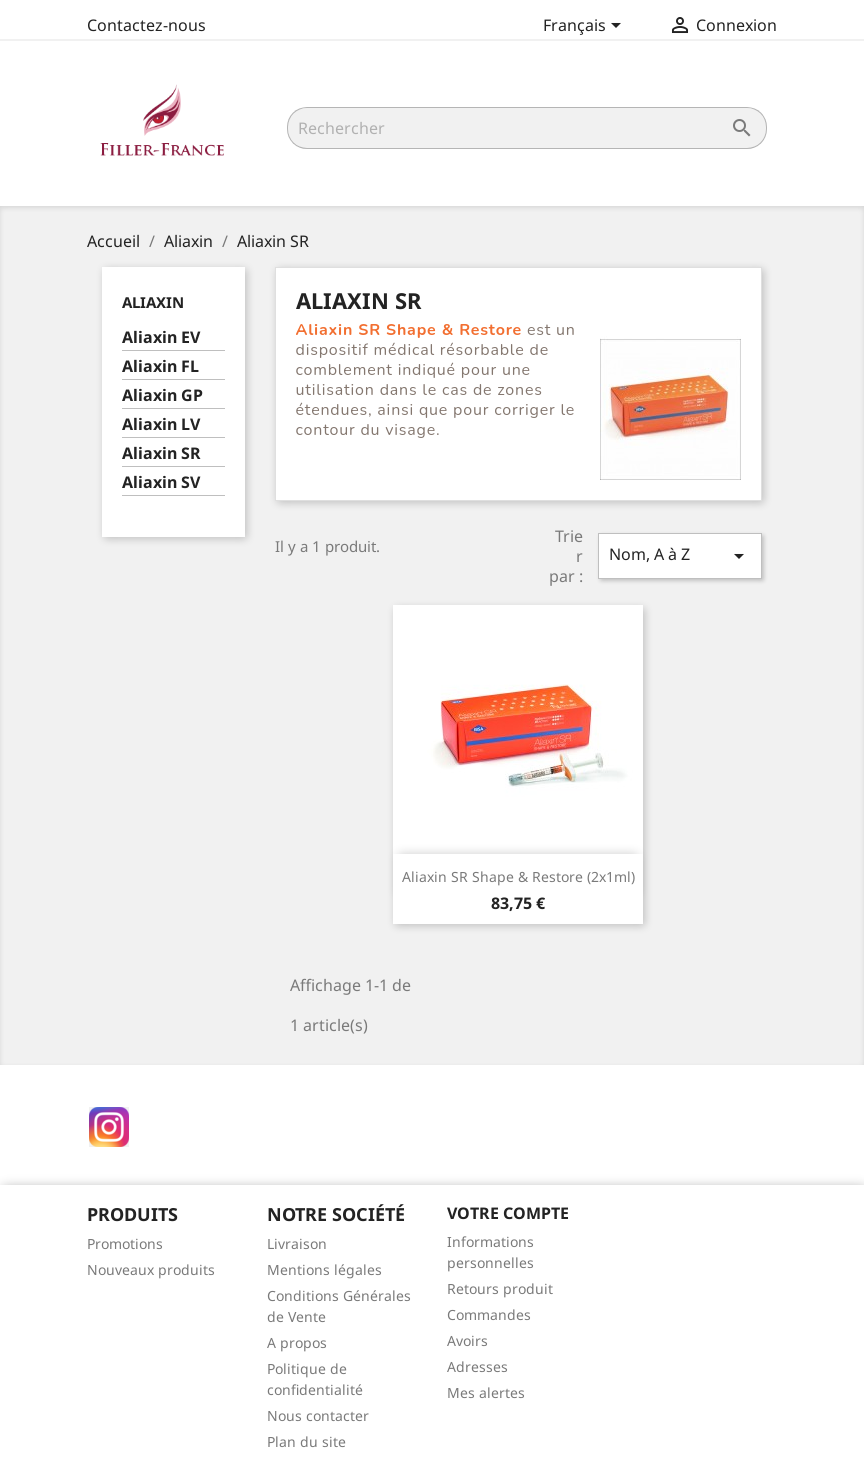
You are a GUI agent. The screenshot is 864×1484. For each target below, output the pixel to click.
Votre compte (508, 1213)
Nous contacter (318, 1415)
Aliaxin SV (161, 482)
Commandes (489, 1314)
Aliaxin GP (162, 395)
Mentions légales (324, 1269)
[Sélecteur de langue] (585, 27)
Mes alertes (486, 1392)
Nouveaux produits (151, 1269)
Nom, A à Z (680, 555)
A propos (297, 1342)
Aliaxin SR (161, 453)
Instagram (109, 1127)
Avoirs (467, 1340)
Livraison (297, 1243)
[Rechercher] (527, 128)
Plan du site (306, 1441)
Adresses (477, 1366)
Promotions (125, 1243)
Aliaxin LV (161, 424)
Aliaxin (153, 302)
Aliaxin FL (160, 366)
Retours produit (500, 1288)
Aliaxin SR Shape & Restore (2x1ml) (518, 876)
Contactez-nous (146, 25)
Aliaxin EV (161, 337)
